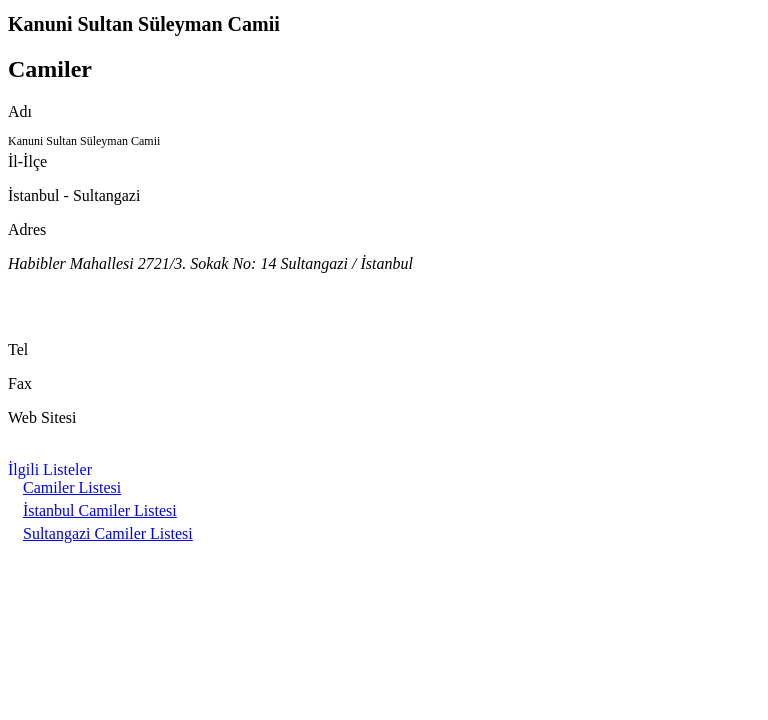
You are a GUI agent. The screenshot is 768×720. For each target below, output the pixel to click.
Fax (20, 383)
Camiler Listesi (72, 487)
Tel (18, 349)
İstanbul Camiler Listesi (100, 510)
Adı (20, 111)
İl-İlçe (27, 161)
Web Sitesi (42, 417)
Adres (27, 229)
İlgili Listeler (50, 469)
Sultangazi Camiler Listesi (108, 533)
